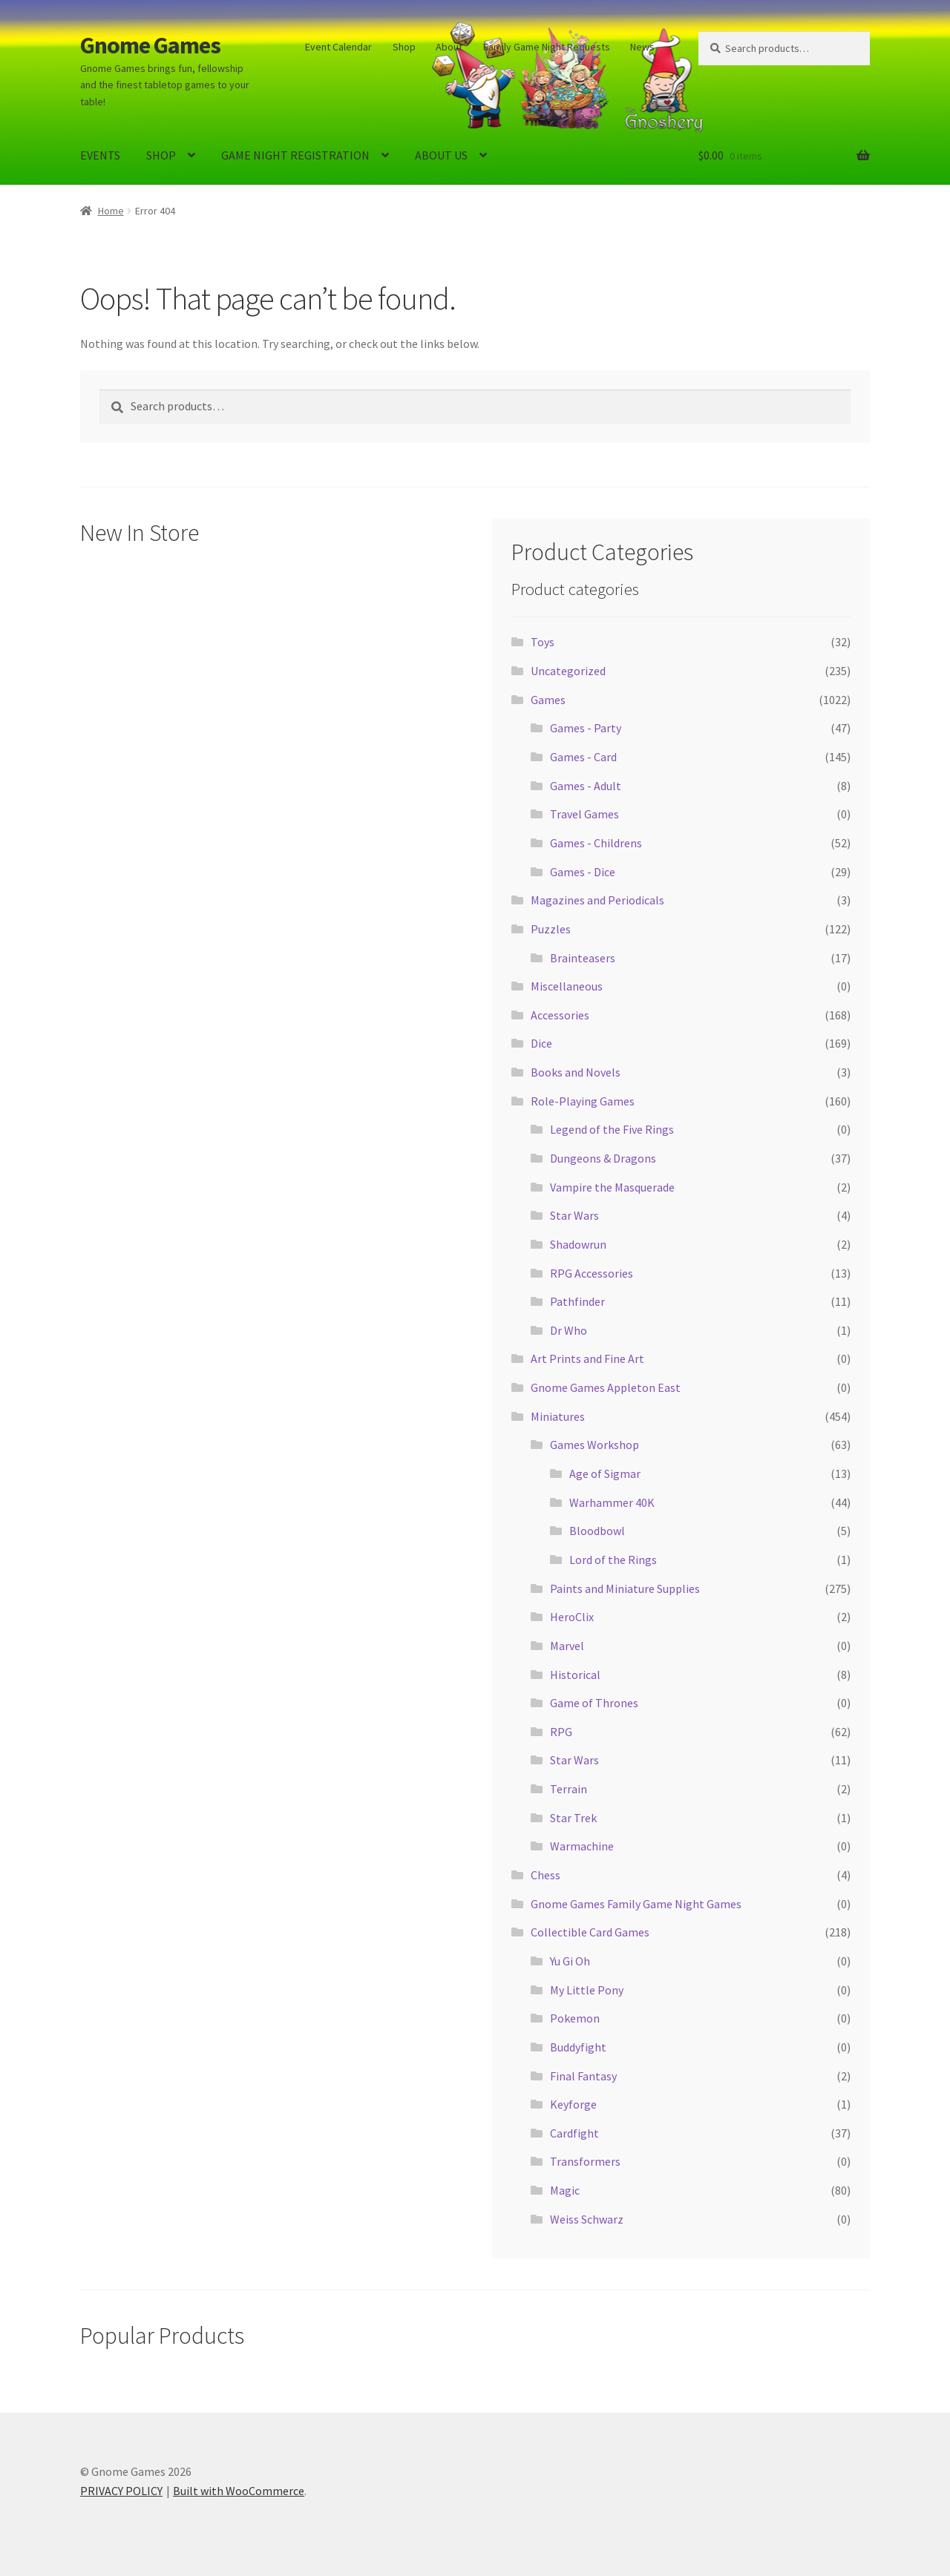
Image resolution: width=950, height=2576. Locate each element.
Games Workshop (594, 1444)
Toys (542, 641)
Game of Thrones (594, 1702)
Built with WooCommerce (238, 2490)
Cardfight (574, 2133)
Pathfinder (577, 1301)
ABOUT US (441, 155)
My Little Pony (586, 1989)
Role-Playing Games (583, 1101)
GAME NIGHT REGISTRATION (295, 155)
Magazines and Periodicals (597, 900)
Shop (404, 46)
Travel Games (584, 813)
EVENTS (100, 155)
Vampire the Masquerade (612, 1187)
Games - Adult (585, 785)
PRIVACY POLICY (121, 2490)
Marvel (567, 1645)
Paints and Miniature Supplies (625, 1588)
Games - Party (585, 727)
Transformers (585, 2161)
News (642, 46)
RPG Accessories (591, 1273)
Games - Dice (582, 871)
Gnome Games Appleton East (606, 1387)
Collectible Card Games (590, 1932)
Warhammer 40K (612, 1502)
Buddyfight (578, 2047)
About (449, 46)
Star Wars (574, 1215)
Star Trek (573, 1817)
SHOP (161, 155)
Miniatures (558, 1416)
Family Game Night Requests (546, 46)
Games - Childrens (596, 842)
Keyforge (573, 2104)
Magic (565, 2190)
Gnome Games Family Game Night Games (636, 1903)
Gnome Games (150, 45)
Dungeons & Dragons (603, 1158)
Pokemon (575, 2018)
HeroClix (572, 1616)
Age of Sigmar (605, 1473)
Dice (541, 1043)
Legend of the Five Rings (612, 1129)
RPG (561, 1731)
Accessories (560, 1015)
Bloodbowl (597, 1530)
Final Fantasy (583, 2076)
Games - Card (583, 756)
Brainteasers (582, 957)
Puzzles (551, 928)
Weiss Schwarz (586, 2219)
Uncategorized (568, 670)
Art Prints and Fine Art (587, 1358)
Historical (575, 1674)
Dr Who (568, 1330)
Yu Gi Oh (570, 1961)
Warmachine (582, 1846)
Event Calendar (338, 46)
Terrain (568, 1788)
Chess (545, 1874)
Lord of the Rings (613, 1559)
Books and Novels (575, 1072)
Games (548, 699)
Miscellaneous (567, 986)
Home (111, 210)
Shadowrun (578, 1244)
